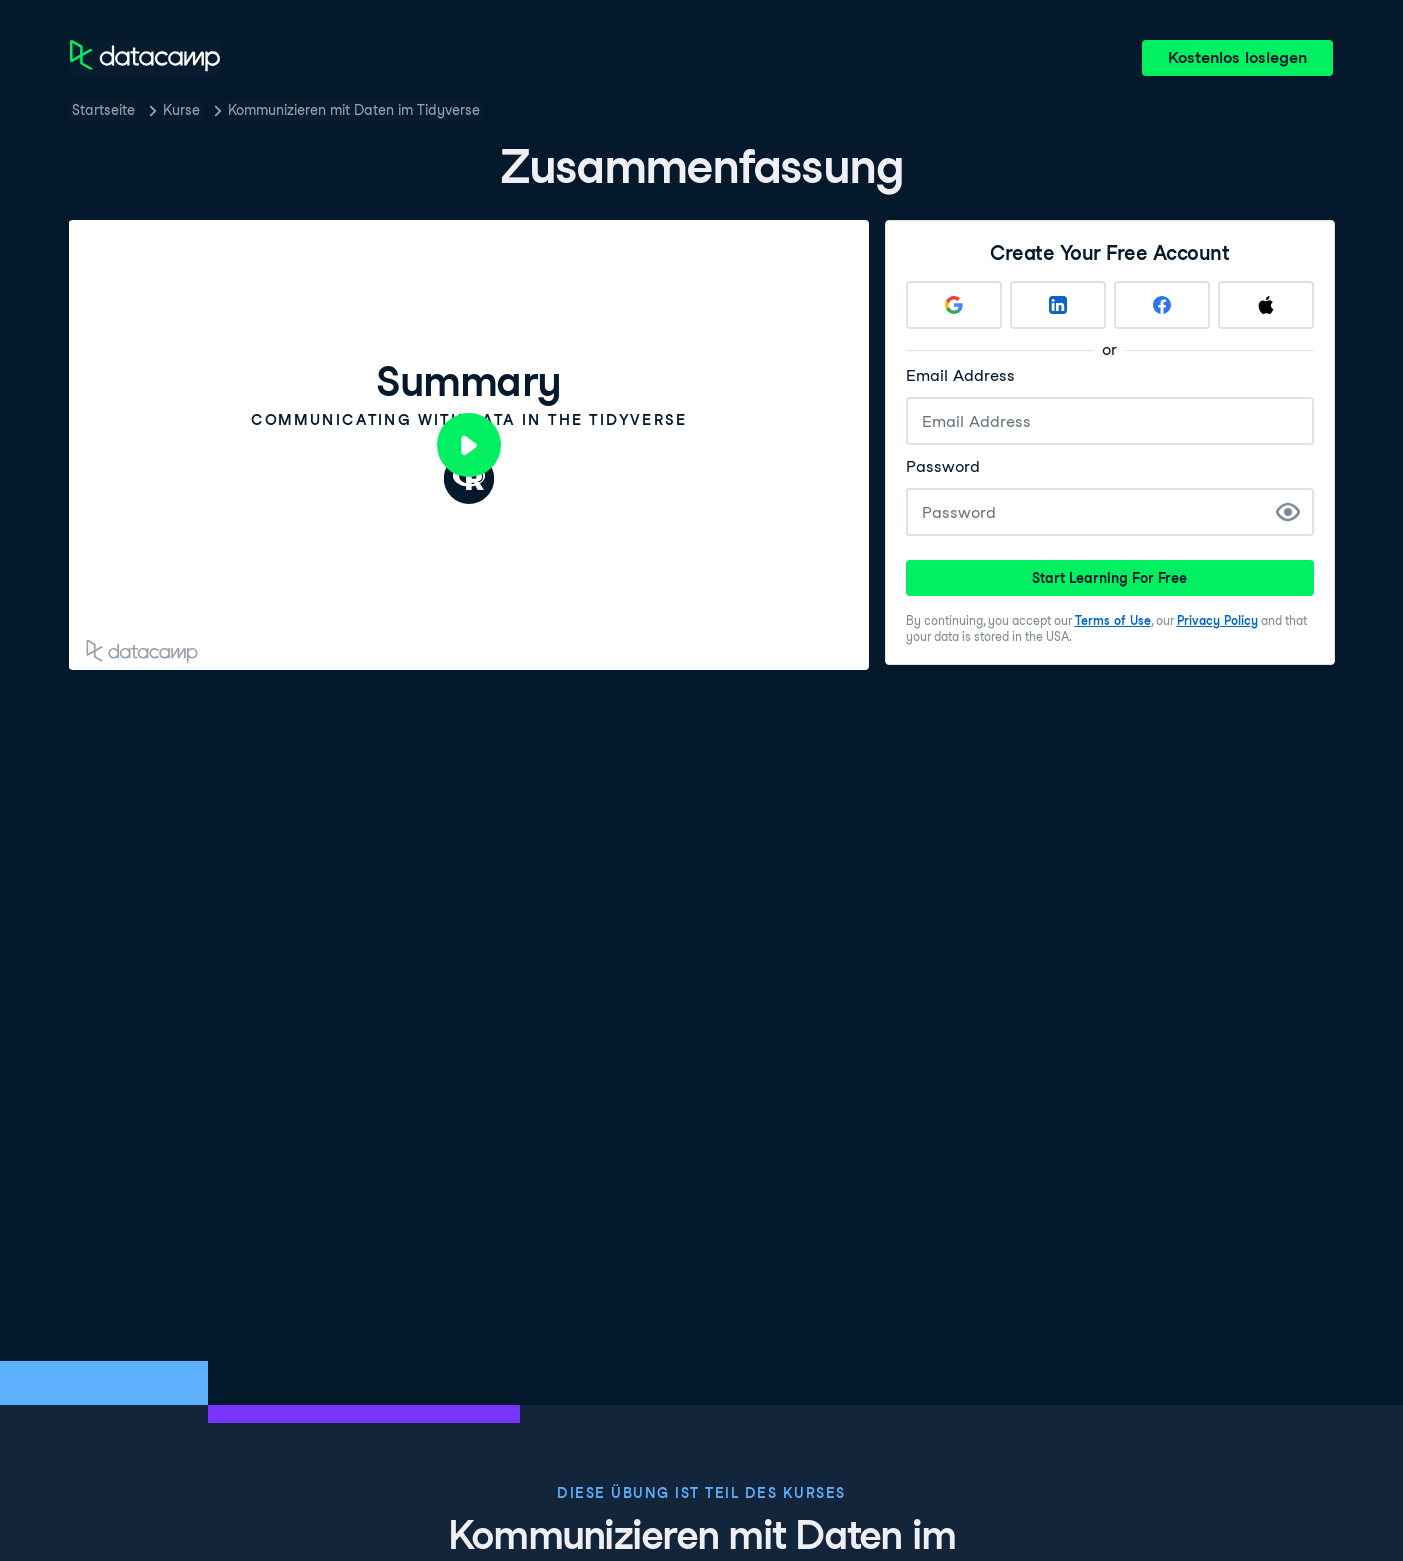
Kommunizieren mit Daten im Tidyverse (354, 110)
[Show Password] (1288, 512)
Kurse (181, 110)
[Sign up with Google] (954, 305)
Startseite (103, 110)
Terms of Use (1113, 620)
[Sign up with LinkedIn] (1058, 305)
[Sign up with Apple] (1266, 305)
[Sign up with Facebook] (1162, 305)
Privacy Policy (1217, 620)
